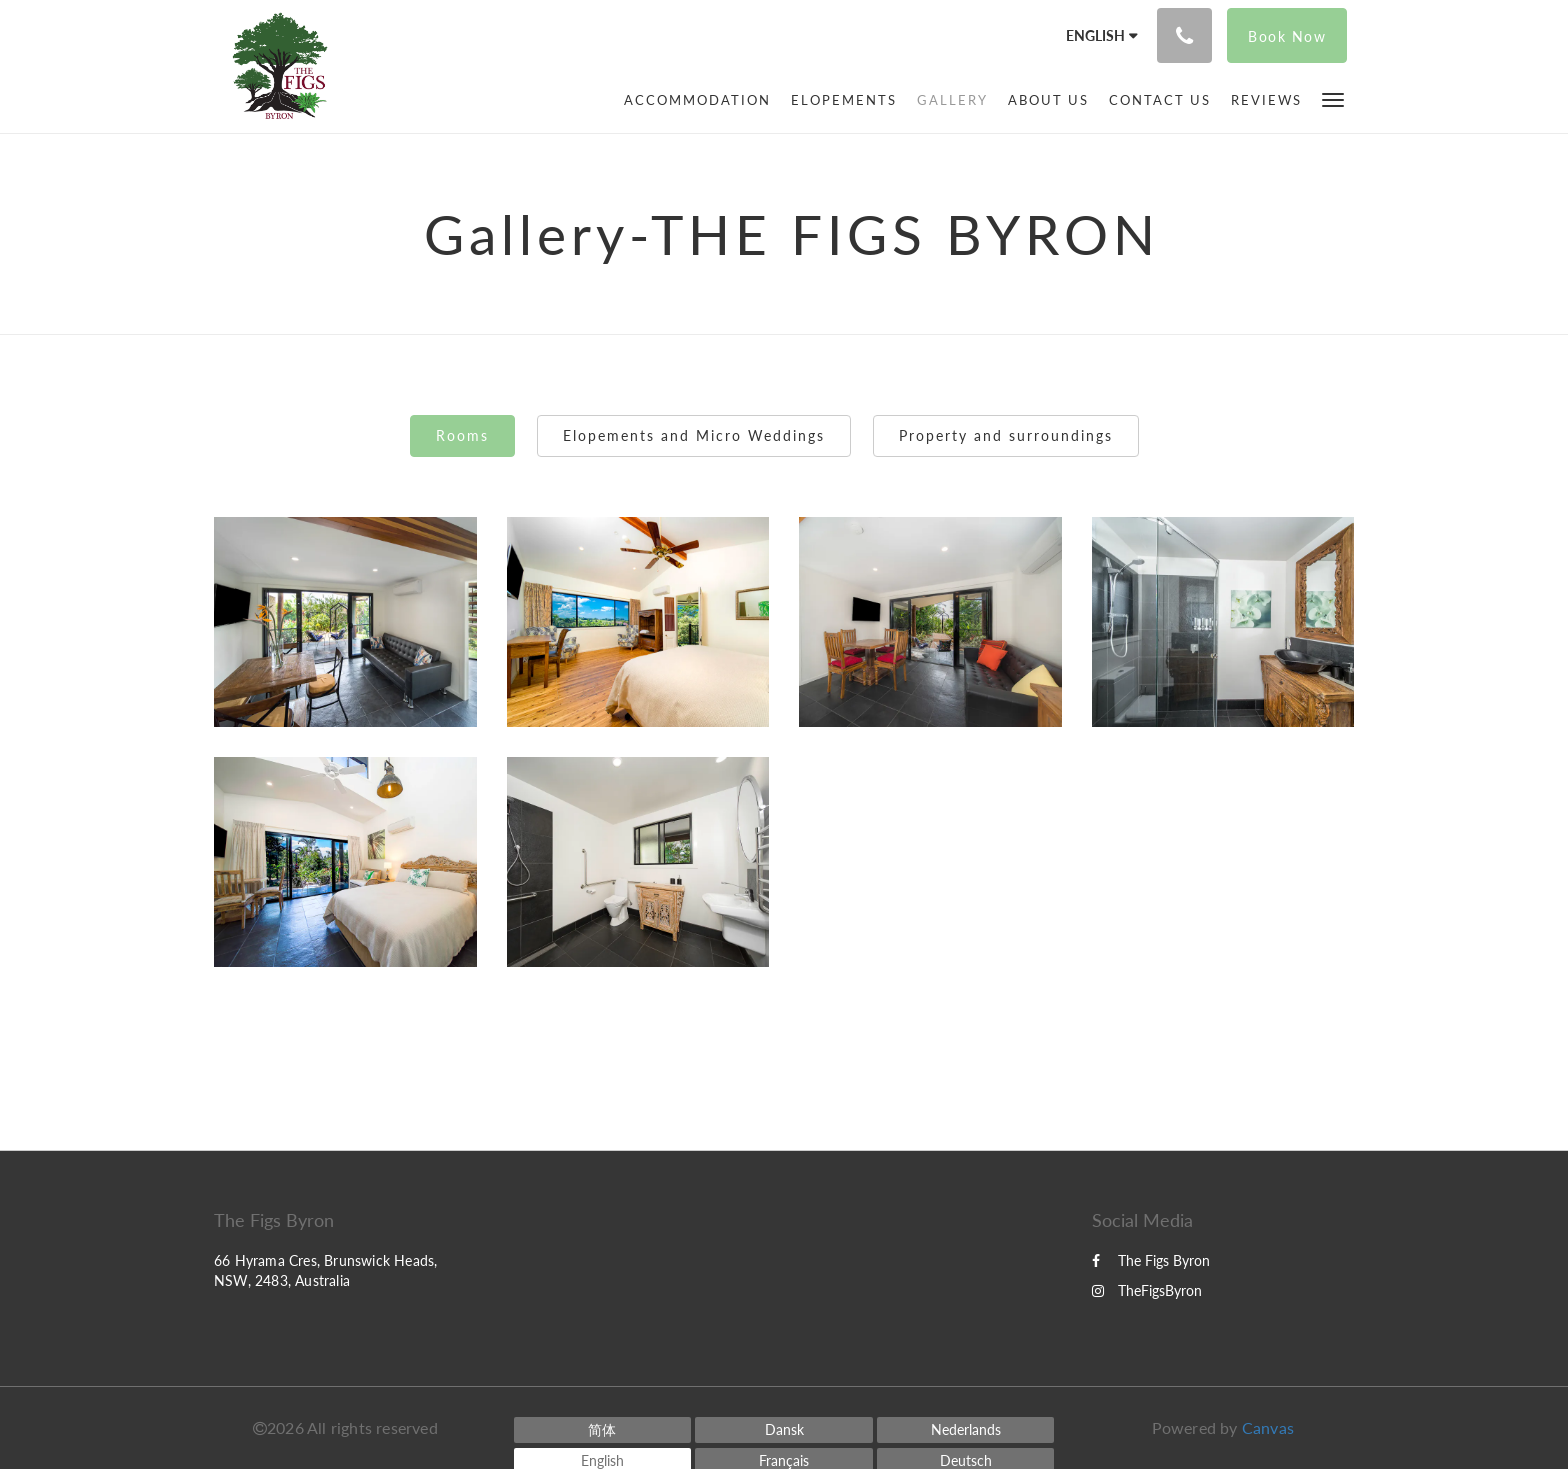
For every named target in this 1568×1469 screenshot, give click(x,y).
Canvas (1268, 1427)
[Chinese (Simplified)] (603, 1430)
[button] (1333, 98)
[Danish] (784, 1430)
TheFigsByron (1147, 1290)
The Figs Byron (1151, 1260)
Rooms (462, 435)
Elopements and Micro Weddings (694, 435)
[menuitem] (697, 100)
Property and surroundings (1006, 435)
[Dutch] (966, 1430)
